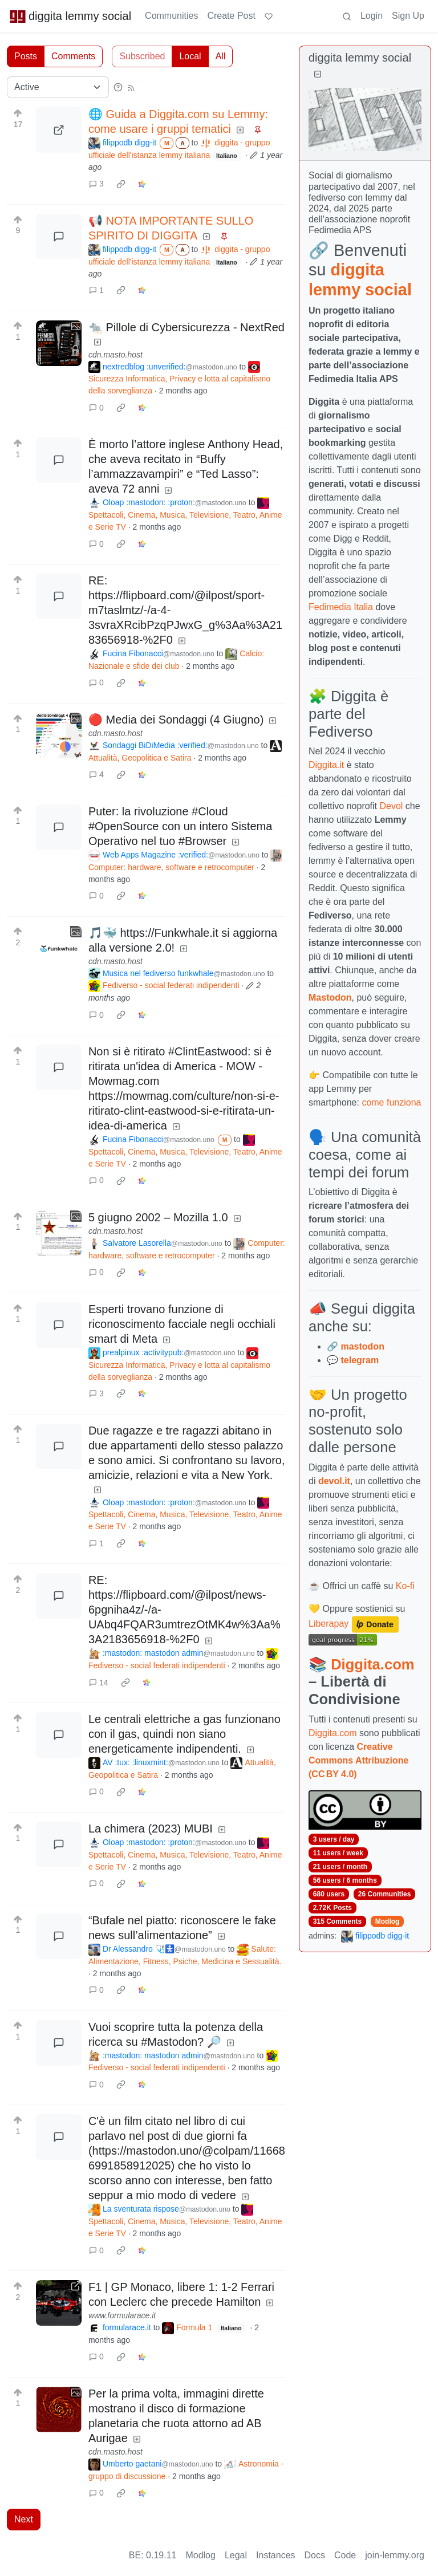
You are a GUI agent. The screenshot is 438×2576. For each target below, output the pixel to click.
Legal (236, 2555)
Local (190, 56)
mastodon (362, 1346)
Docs (315, 2555)
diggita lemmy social (70, 16)
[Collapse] (318, 74)
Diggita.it (326, 765)
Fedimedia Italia (341, 607)
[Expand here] (59, 343)
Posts (25, 56)
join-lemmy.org (394, 2555)
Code (345, 2555)
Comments (73, 56)
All (221, 56)
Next (23, 2519)
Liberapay (328, 1623)
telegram (359, 1360)
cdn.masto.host (115, 354)
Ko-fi (405, 1586)
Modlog (387, 1921)
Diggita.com (372, 1664)
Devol (391, 806)
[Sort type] (58, 87)
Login (371, 16)
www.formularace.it (122, 2315)
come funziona (391, 1102)
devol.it (334, 1481)
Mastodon (330, 997)
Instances (275, 2555)
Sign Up (408, 16)
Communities (171, 16)
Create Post (231, 16)
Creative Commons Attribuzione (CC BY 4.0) (358, 1760)
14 (98, 1682)
